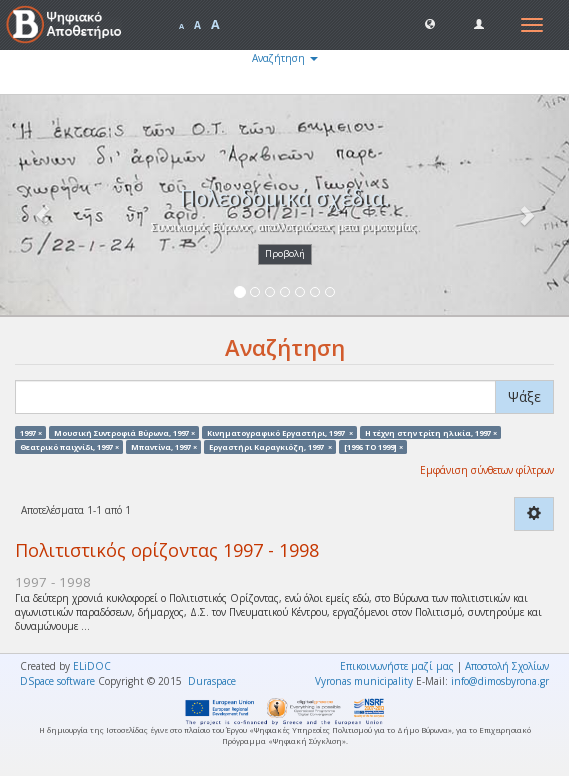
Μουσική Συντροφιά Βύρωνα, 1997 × (124, 432)
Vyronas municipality (364, 681)
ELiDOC (92, 666)
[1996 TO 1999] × (373, 446)
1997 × (31, 432)
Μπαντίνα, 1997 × (164, 446)
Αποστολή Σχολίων (507, 666)
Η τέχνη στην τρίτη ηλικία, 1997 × (431, 432)
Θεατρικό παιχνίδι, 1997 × (69, 446)
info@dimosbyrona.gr (500, 681)
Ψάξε (524, 396)
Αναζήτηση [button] (285, 58)
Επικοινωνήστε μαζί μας (397, 666)
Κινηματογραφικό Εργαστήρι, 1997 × (280, 432)
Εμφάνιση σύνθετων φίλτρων (487, 470)
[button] (430, 23)
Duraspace (212, 681)
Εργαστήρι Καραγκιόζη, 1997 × (270, 446)
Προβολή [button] (285, 253)
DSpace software (57, 681)
